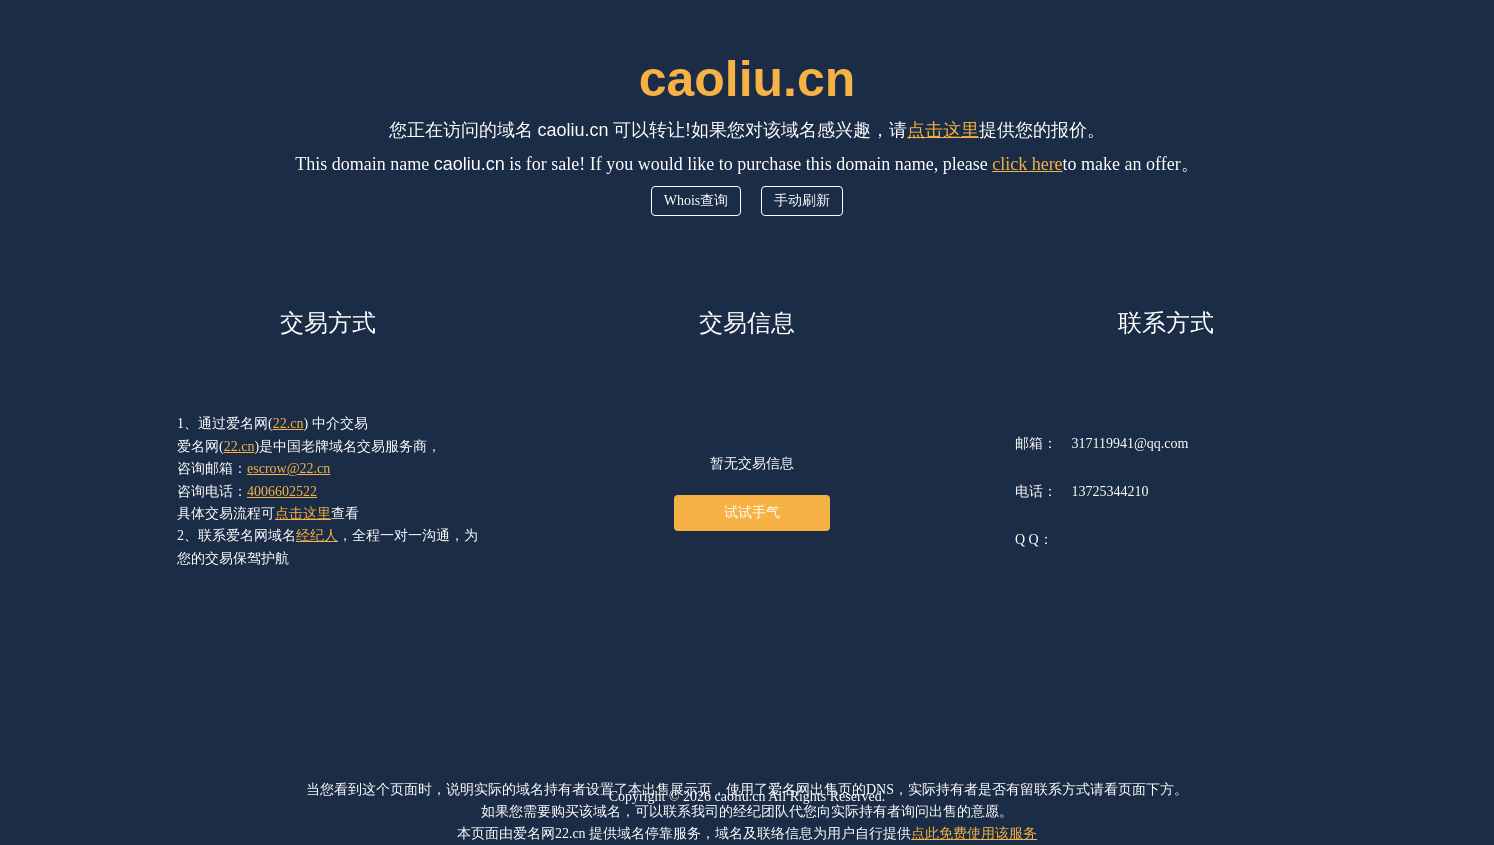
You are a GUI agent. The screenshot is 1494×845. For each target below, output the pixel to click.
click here (1027, 164)
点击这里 (943, 130)
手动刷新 (802, 200)
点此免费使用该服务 (974, 833)
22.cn (288, 423)
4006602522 (282, 491)
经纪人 (317, 535)
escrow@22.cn (288, 468)
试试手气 (752, 512)
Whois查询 (696, 200)
